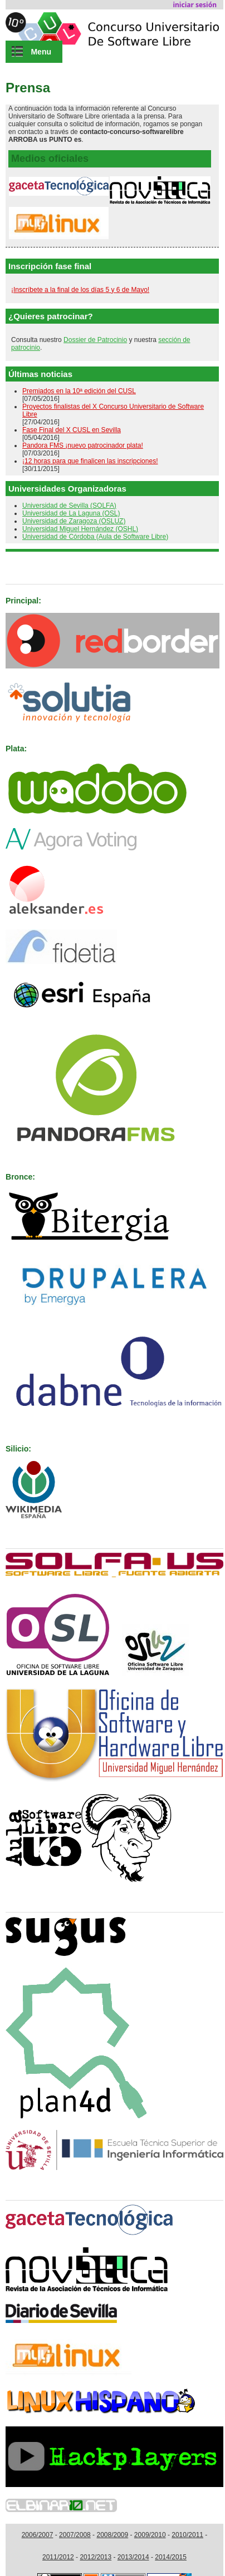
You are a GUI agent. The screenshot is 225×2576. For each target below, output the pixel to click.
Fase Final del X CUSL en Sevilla (71, 430)
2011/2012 (58, 2557)
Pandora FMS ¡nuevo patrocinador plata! (82, 445)
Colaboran (25, 1898)
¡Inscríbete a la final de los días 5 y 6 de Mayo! (80, 290)
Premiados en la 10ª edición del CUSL (79, 391)
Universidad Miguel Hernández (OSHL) (80, 529)
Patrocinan (26, 570)
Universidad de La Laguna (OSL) (71, 513)
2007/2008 (75, 2535)
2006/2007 (37, 2535)
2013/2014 (133, 2557)
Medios (19, 2186)
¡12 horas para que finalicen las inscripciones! (90, 461)
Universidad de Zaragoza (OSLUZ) (73, 521)
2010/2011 (187, 2535)
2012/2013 (95, 2557)
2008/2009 (112, 2535)
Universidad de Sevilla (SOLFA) (69, 505)
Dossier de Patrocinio (95, 340)
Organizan (25, 1534)
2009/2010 (150, 2535)
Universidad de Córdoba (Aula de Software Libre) (95, 537)
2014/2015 (171, 2557)
